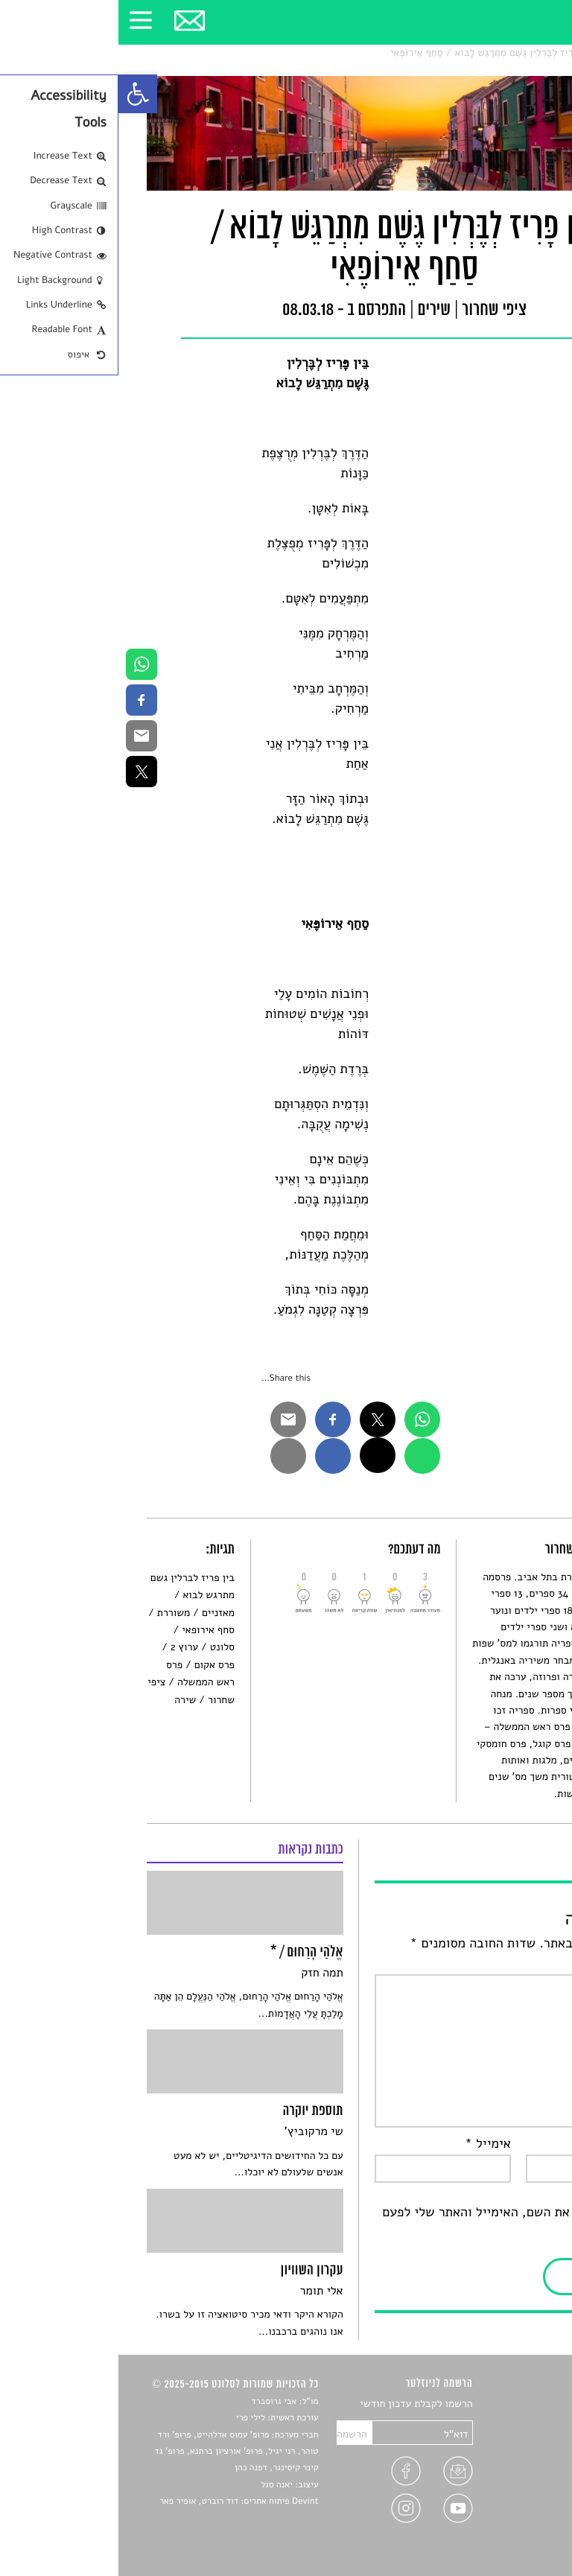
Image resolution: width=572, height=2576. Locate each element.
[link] (19, 93)
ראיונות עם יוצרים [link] (506, 2474)
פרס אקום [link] (96, 1665)
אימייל (369, 2144)
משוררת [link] (55, 1613)
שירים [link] (496, 52)
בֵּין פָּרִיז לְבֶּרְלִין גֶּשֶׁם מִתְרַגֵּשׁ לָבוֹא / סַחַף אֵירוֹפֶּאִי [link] (373, 52)
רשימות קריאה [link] (513, 2456)
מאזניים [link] (99, 1613)
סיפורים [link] (527, 2404)
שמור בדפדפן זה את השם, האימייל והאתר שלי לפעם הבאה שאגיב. (403, 2223)
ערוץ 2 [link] (66, 1647)
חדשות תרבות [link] (515, 2439)
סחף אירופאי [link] (89, 1630)
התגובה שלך (505, 1964)
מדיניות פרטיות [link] (511, 2509)
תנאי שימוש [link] (519, 2526)
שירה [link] (66, 1700)
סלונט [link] (530, 52)
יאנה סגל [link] (158, 2485)
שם (529, 2144)
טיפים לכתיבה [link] (514, 2491)
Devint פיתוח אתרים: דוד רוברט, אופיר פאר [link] (120, 2501)
